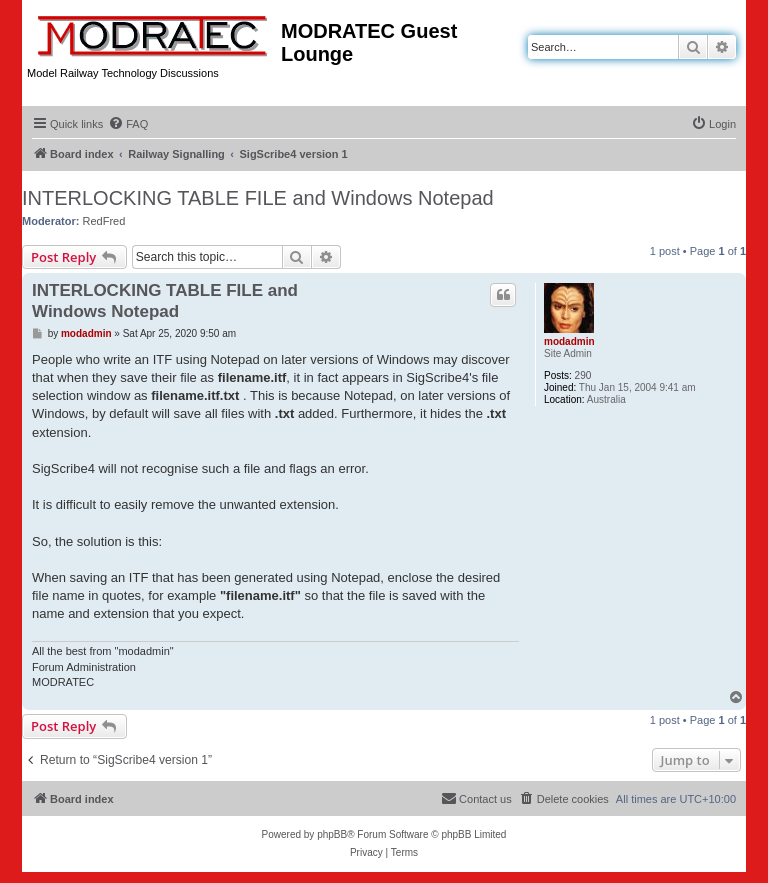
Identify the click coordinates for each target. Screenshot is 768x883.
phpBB (332, 834)
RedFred (104, 221)
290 (583, 375)
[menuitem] (128, 124)
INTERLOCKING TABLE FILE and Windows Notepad (258, 198)
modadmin (569, 341)
